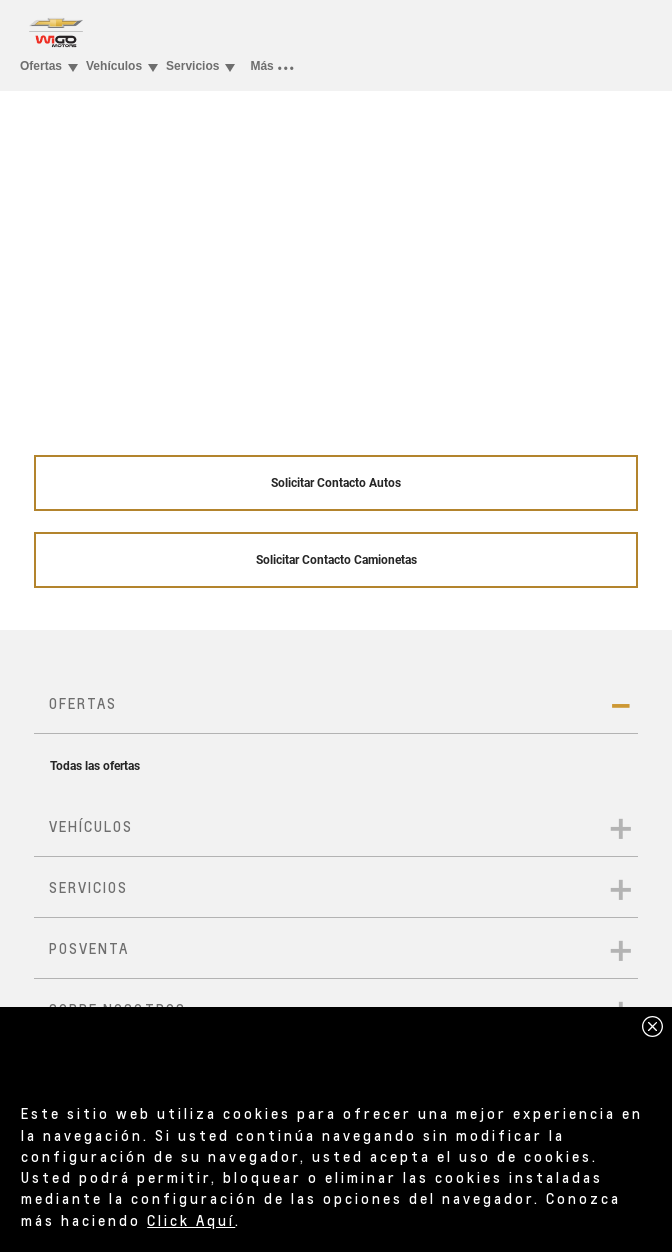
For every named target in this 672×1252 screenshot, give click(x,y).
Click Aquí (191, 1220)
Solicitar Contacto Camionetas (336, 560)
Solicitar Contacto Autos (336, 483)
